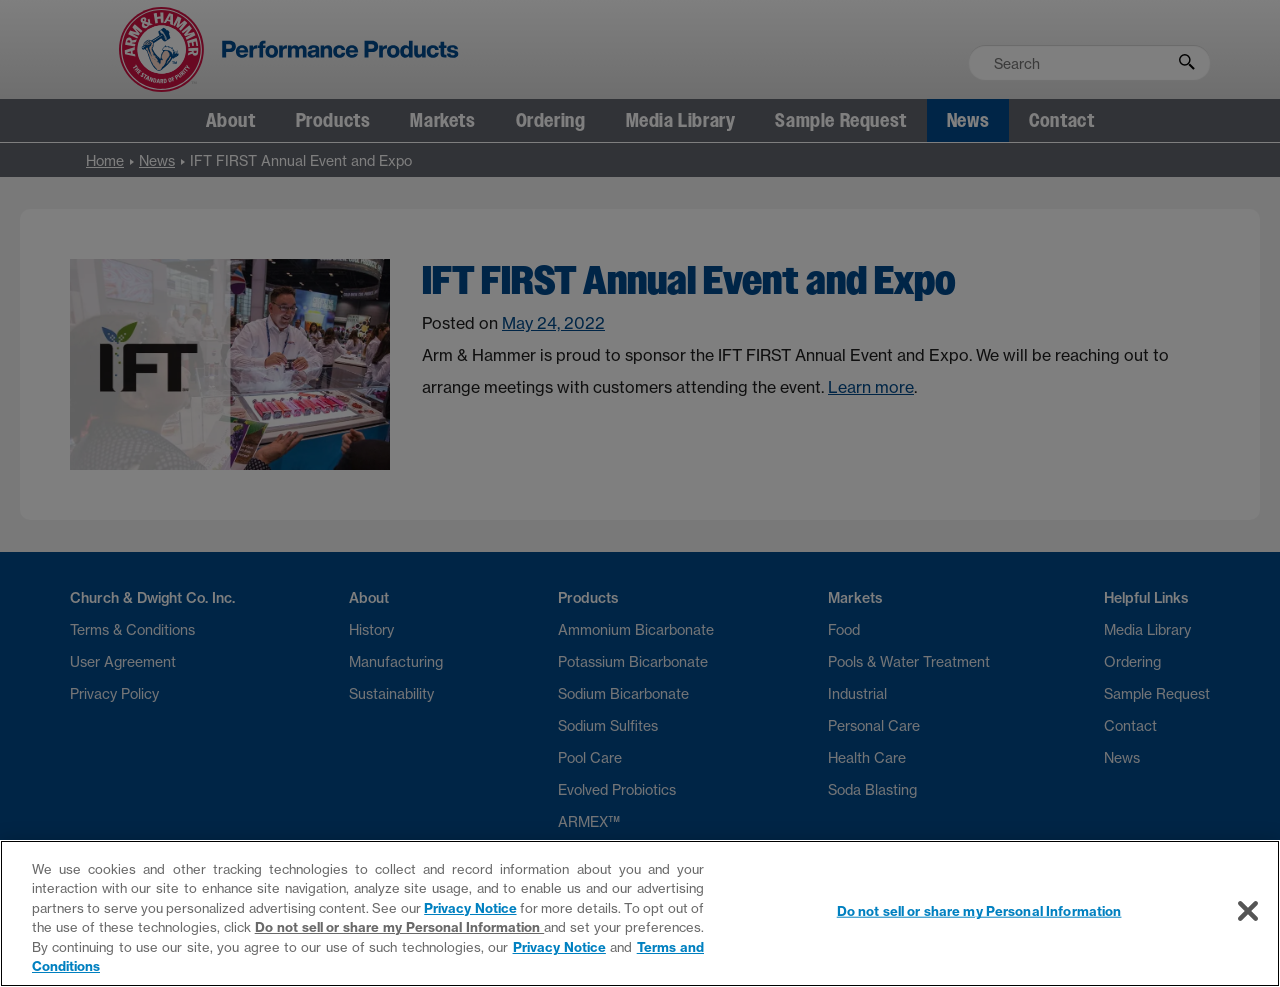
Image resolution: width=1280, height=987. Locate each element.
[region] (640, 913)
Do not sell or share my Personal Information (400, 927)
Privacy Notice (470, 908)
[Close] (1248, 911)
